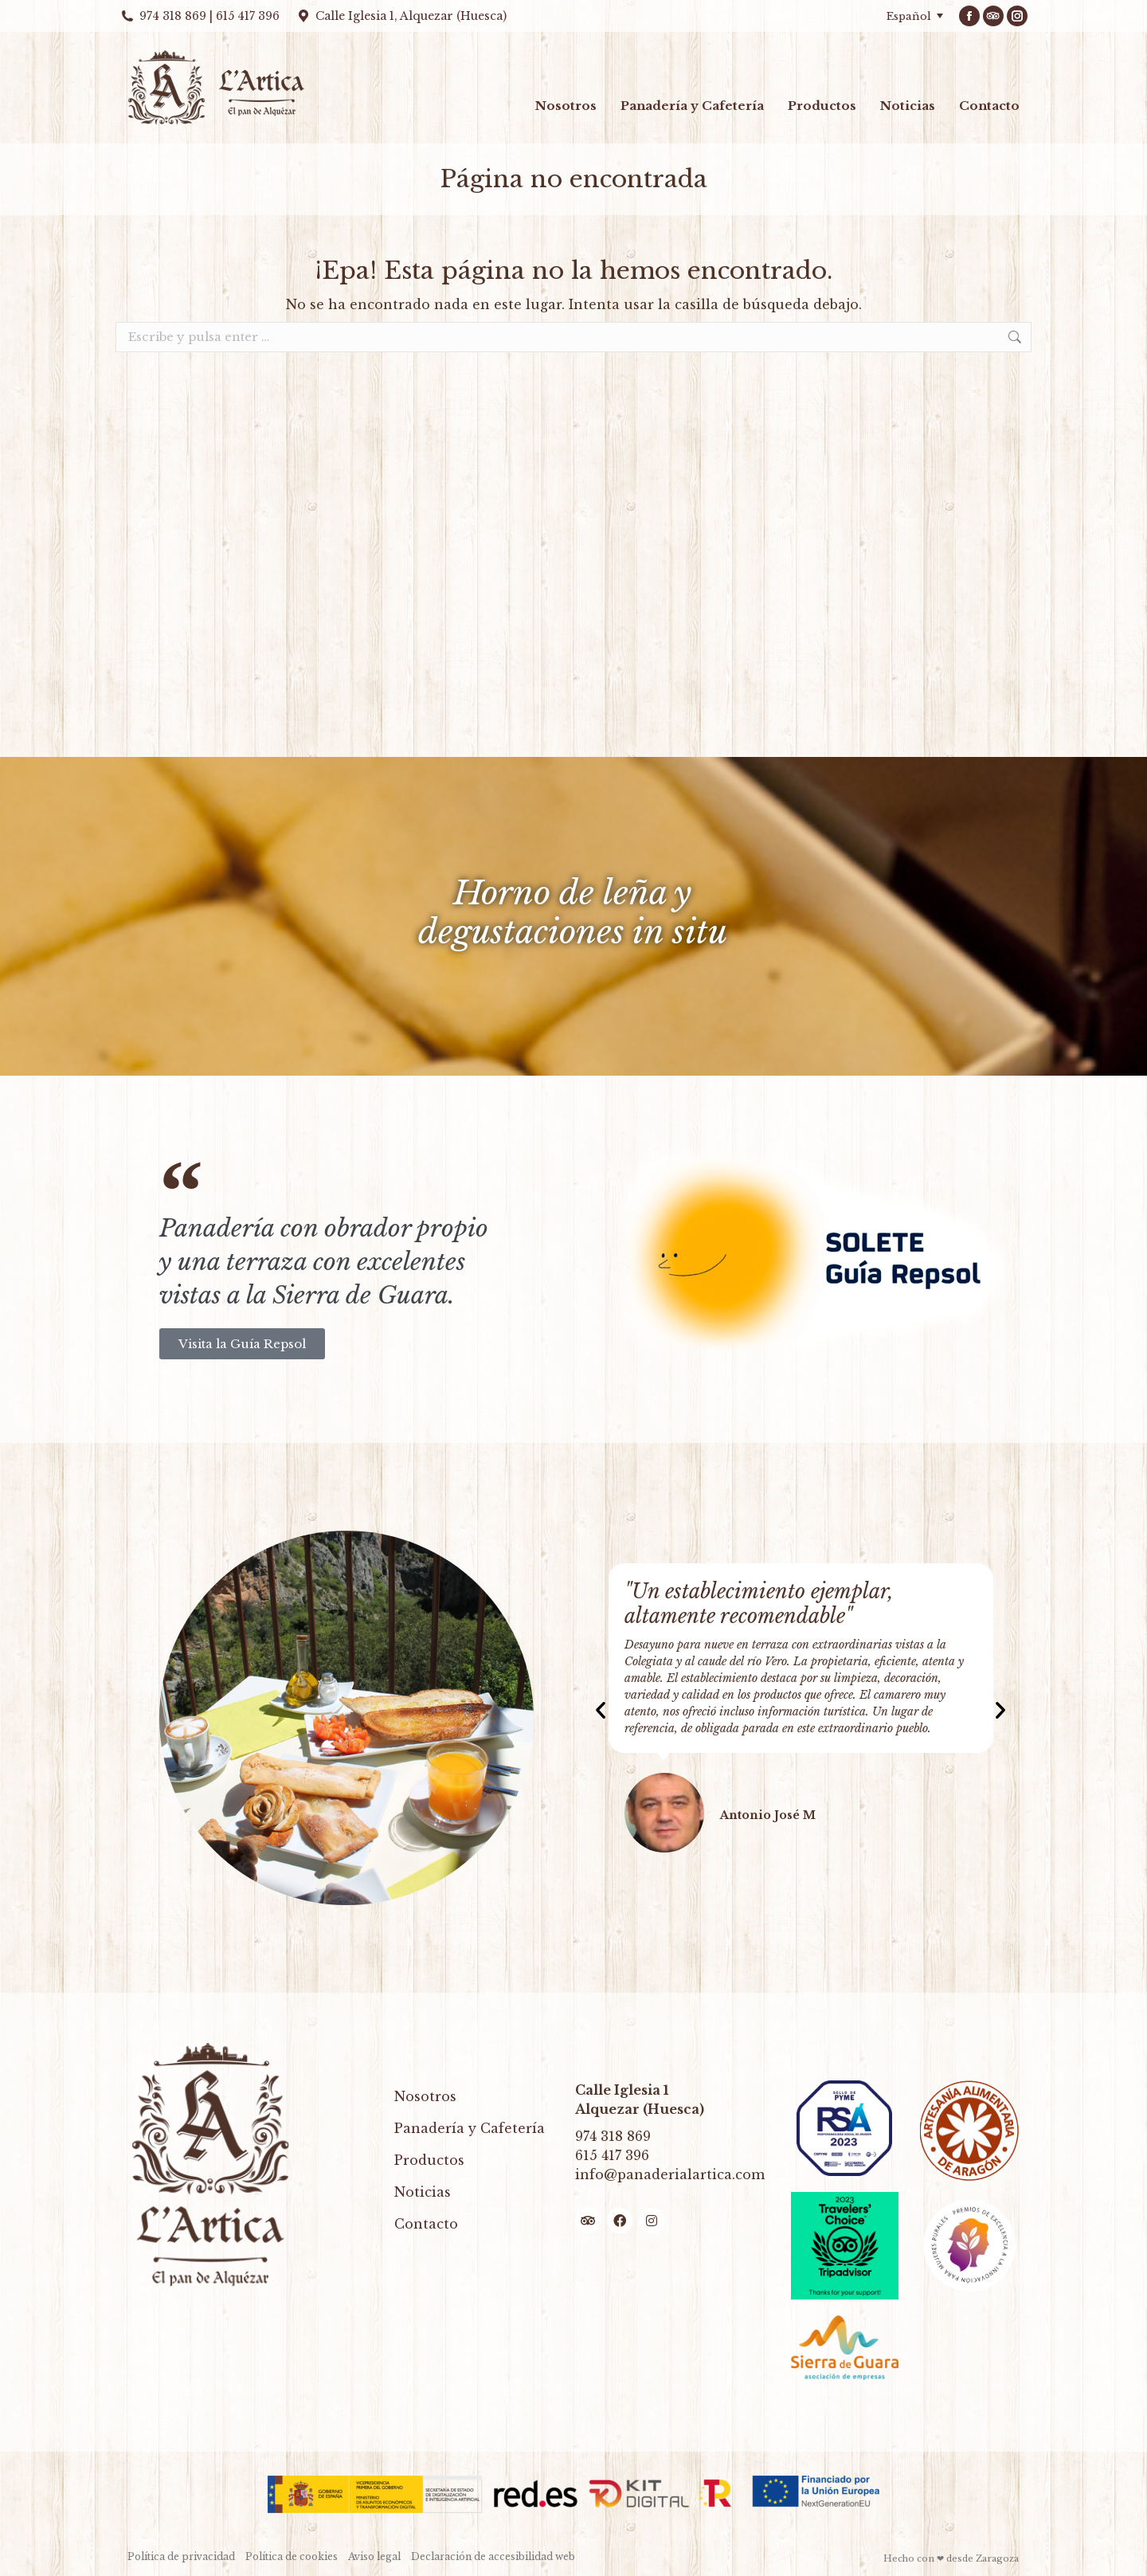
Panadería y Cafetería (469, 2128)
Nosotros (425, 2096)
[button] (600, 1710)
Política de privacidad (181, 2556)
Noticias (422, 2192)
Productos (429, 2160)
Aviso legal (374, 2556)
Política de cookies (291, 2556)
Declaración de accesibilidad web (493, 2556)
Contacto (426, 2224)
